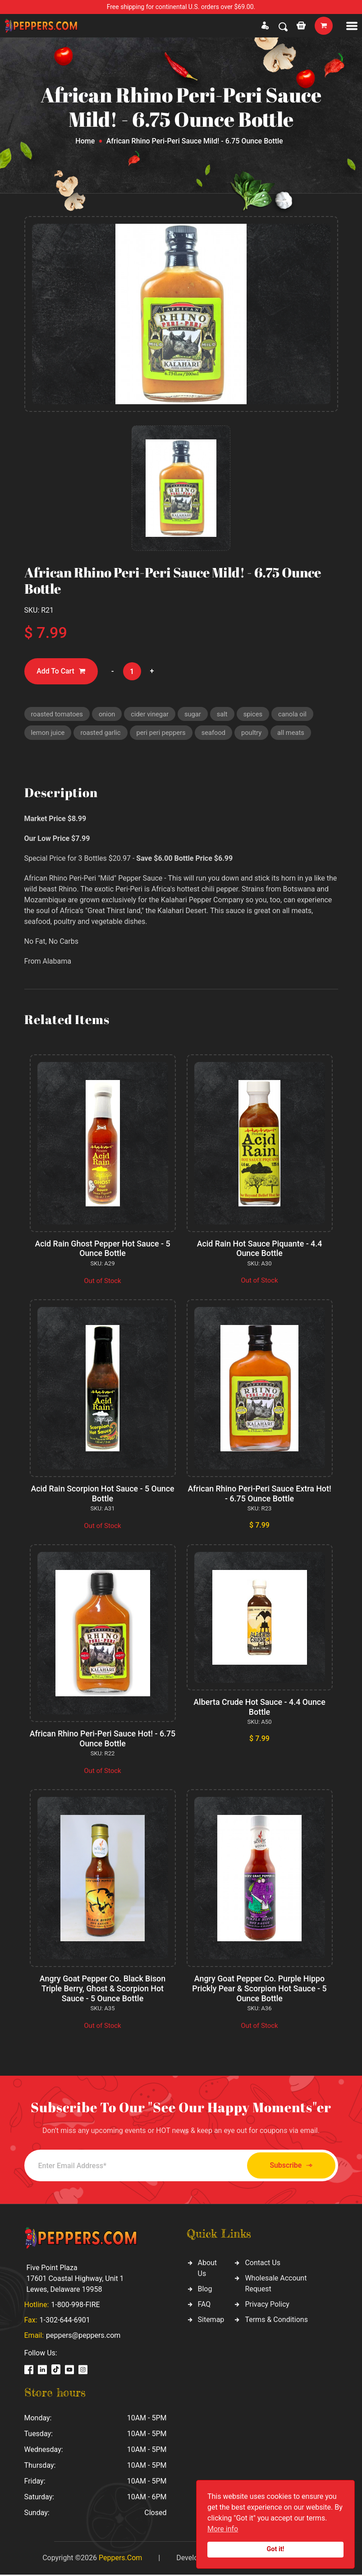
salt (225, 714)
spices (256, 714)
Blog (205, 2290)
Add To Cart (61, 671)
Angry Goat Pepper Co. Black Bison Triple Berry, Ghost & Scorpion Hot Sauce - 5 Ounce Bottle (102, 1989)
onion (108, 714)
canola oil (296, 714)
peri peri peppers (163, 733)
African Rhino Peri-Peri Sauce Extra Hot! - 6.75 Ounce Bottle (259, 1495)
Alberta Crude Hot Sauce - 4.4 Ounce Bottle (259, 1708)
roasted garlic (101, 733)
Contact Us (262, 2264)
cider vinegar (152, 714)
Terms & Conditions (276, 2321)
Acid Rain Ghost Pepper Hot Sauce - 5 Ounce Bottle (102, 1249)
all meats (295, 733)
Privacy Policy (267, 2305)
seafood (216, 733)
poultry (255, 733)
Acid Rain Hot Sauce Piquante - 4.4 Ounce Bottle (259, 1249)
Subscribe (287, 2166)
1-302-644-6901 (65, 2321)
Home (85, 141)
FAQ (204, 2305)
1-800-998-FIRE (75, 2306)
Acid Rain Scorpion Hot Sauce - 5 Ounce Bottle (102, 1495)
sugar (195, 714)
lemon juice (48, 733)
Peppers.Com (120, 2559)
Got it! (275, 2549)
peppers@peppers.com (83, 2336)
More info (222, 2529)
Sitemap (211, 2321)
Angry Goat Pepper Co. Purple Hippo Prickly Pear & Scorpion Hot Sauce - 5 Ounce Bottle (259, 1989)
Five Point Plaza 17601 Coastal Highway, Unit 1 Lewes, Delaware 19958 (75, 2280)
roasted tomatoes (57, 714)
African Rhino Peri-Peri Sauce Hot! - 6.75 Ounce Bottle (102, 1740)
